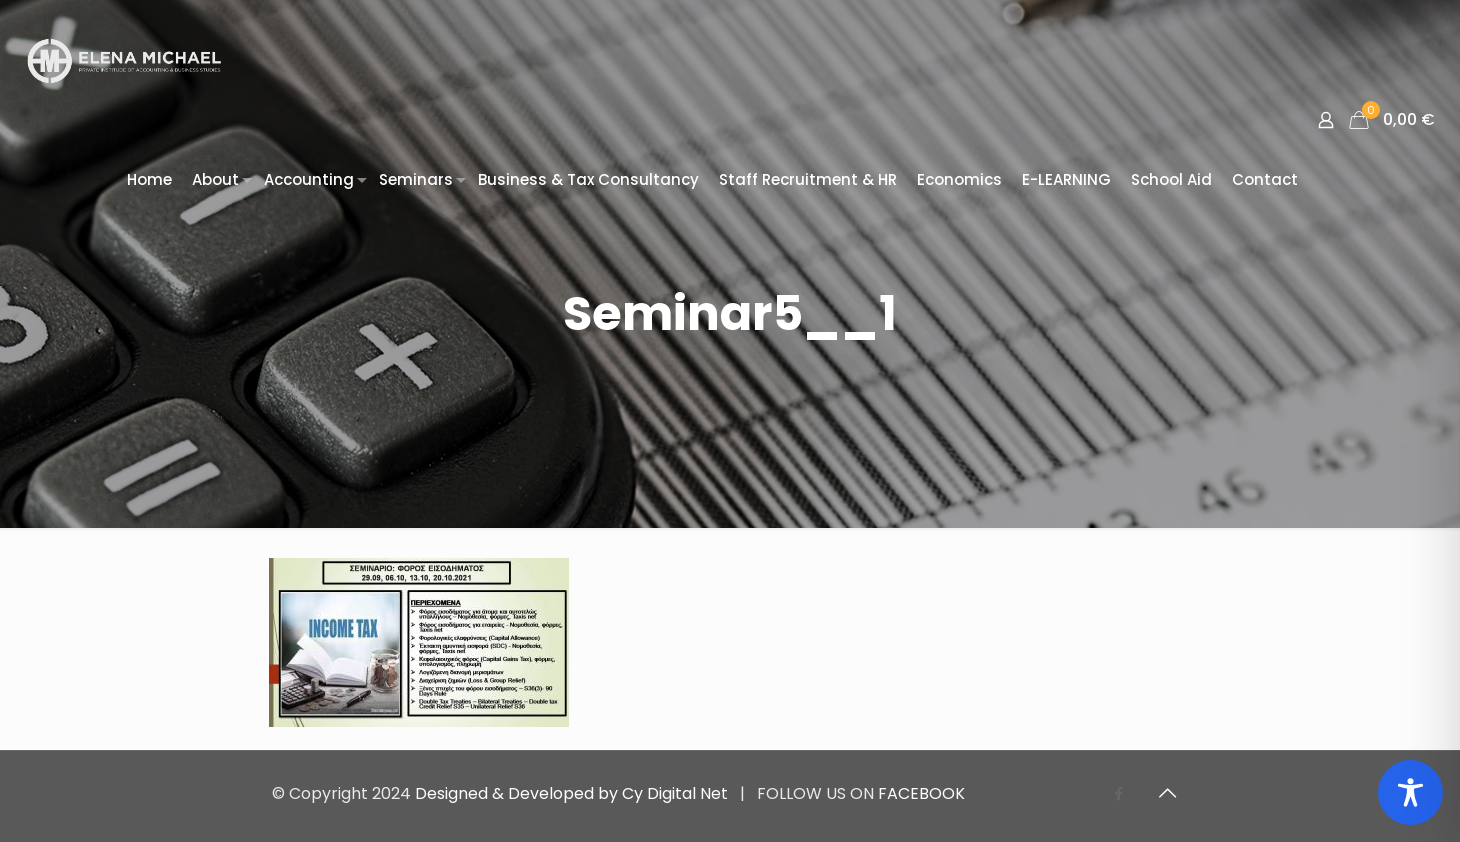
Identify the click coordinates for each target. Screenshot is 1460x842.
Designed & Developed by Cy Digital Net (573, 793)
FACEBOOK (921, 793)
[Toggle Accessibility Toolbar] (1410, 792)
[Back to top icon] (1167, 793)
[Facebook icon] (1118, 793)
